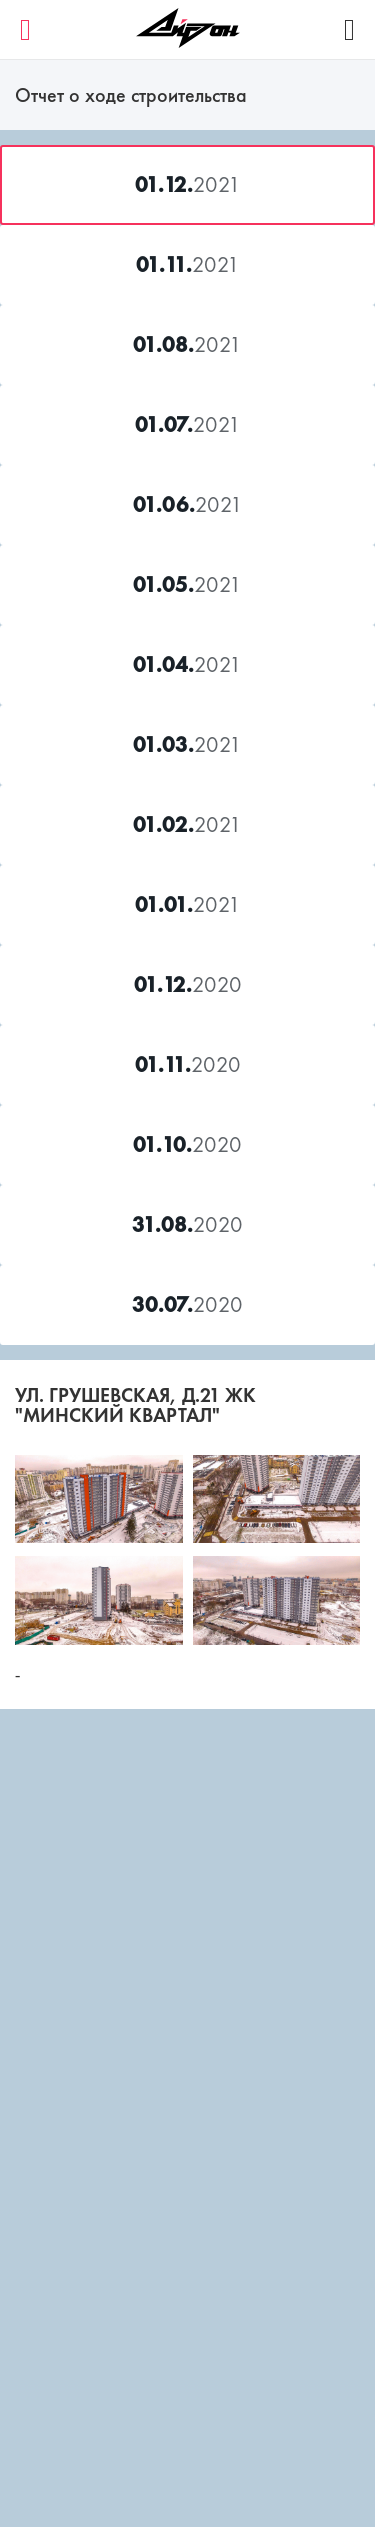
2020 (188, 984)
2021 (188, 184)
